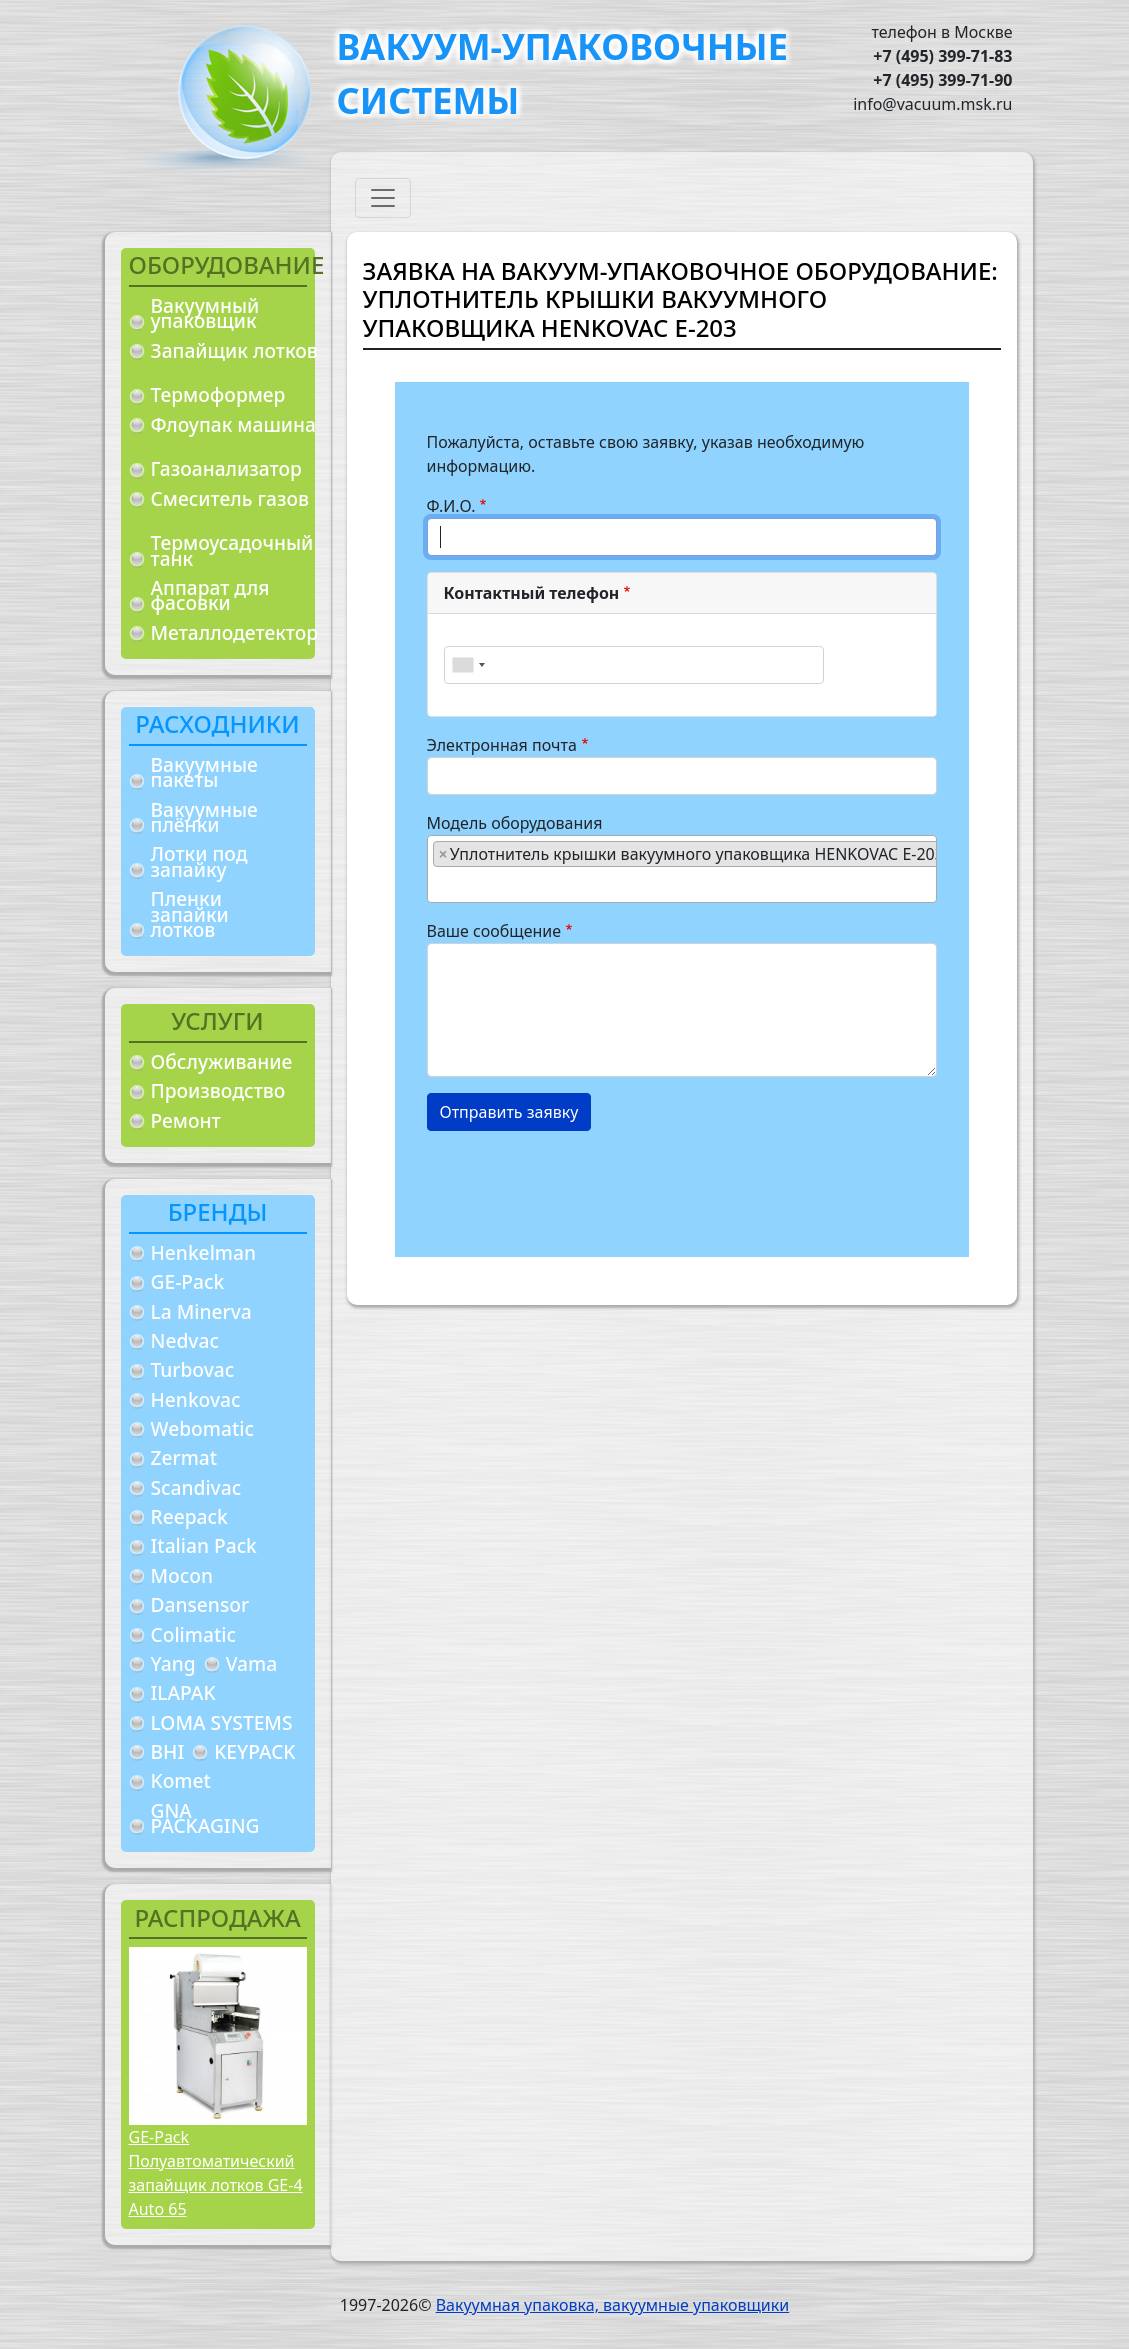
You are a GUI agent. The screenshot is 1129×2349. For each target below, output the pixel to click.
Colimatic (193, 1634)
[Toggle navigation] (383, 198)
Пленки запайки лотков (190, 914)
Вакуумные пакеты (204, 772)
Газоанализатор (226, 468)
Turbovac (193, 1369)
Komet (181, 1780)
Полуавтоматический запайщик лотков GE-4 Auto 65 (216, 2185)
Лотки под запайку (199, 861)
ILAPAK (183, 1692)
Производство (218, 1090)
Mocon (182, 1575)
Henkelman (204, 1252)
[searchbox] (439, 884)
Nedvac (185, 1340)
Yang (173, 1663)
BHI (168, 1751)
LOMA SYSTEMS (222, 1722)
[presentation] (579, 1186)
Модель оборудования (515, 823)
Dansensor (200, 1604)
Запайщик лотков (234, 350)
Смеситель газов (230, 498)
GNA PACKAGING (205, 1818)
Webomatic (202, 1428)
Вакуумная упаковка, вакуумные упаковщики (613, 2305)
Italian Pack (204, 1545)
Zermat (184, 1457)
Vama (252, 1663)
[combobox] (468, 665)
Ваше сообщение (494, 931)
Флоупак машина (234, 424)
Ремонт (186, 1120)
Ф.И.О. (451, 506)
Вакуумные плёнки (204, 817)
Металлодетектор (235, 632)
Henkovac (196, 1399)
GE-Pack (188, 1281)
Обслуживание (222, 1061)
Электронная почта (502, 745)
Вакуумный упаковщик (205, 313)
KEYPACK (254, 1751)
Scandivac (196, 1487)
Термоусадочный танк (232, 550)
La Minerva (201, 1311)
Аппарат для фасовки (210, 595)
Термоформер (218, 394)
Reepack (189, 1516)
